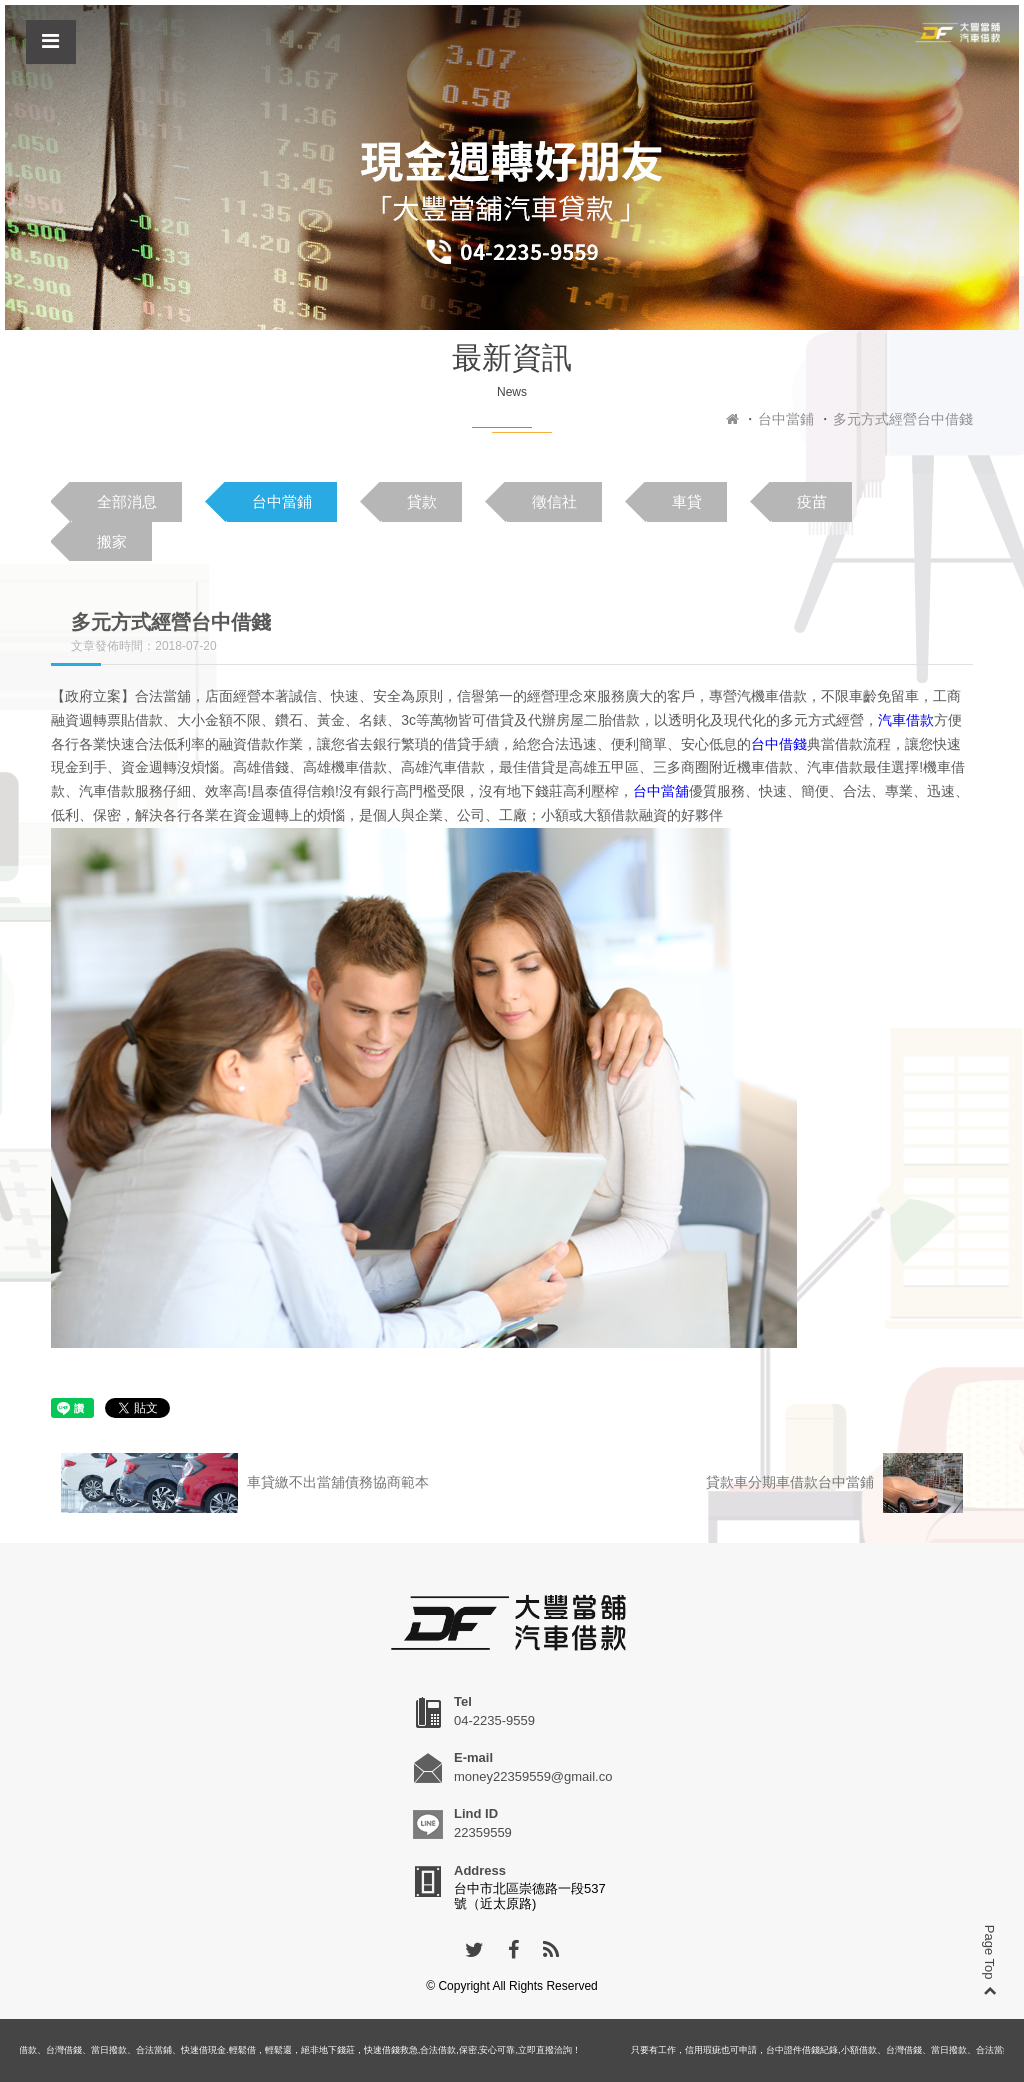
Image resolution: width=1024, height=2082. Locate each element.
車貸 (687, 501)
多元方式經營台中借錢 (903, 419)
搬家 (112, 541)
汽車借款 (906, 720)
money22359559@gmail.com (538, 1776)
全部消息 (127, 501)
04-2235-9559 (494, 1720)
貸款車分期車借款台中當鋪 (834, 1483)
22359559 (483, 1832)
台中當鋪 (786, 419)
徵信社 (554, 501)
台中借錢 (779, 744)
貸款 (422, 501)
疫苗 (812, 501)
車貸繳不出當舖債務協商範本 (245, 1483)
